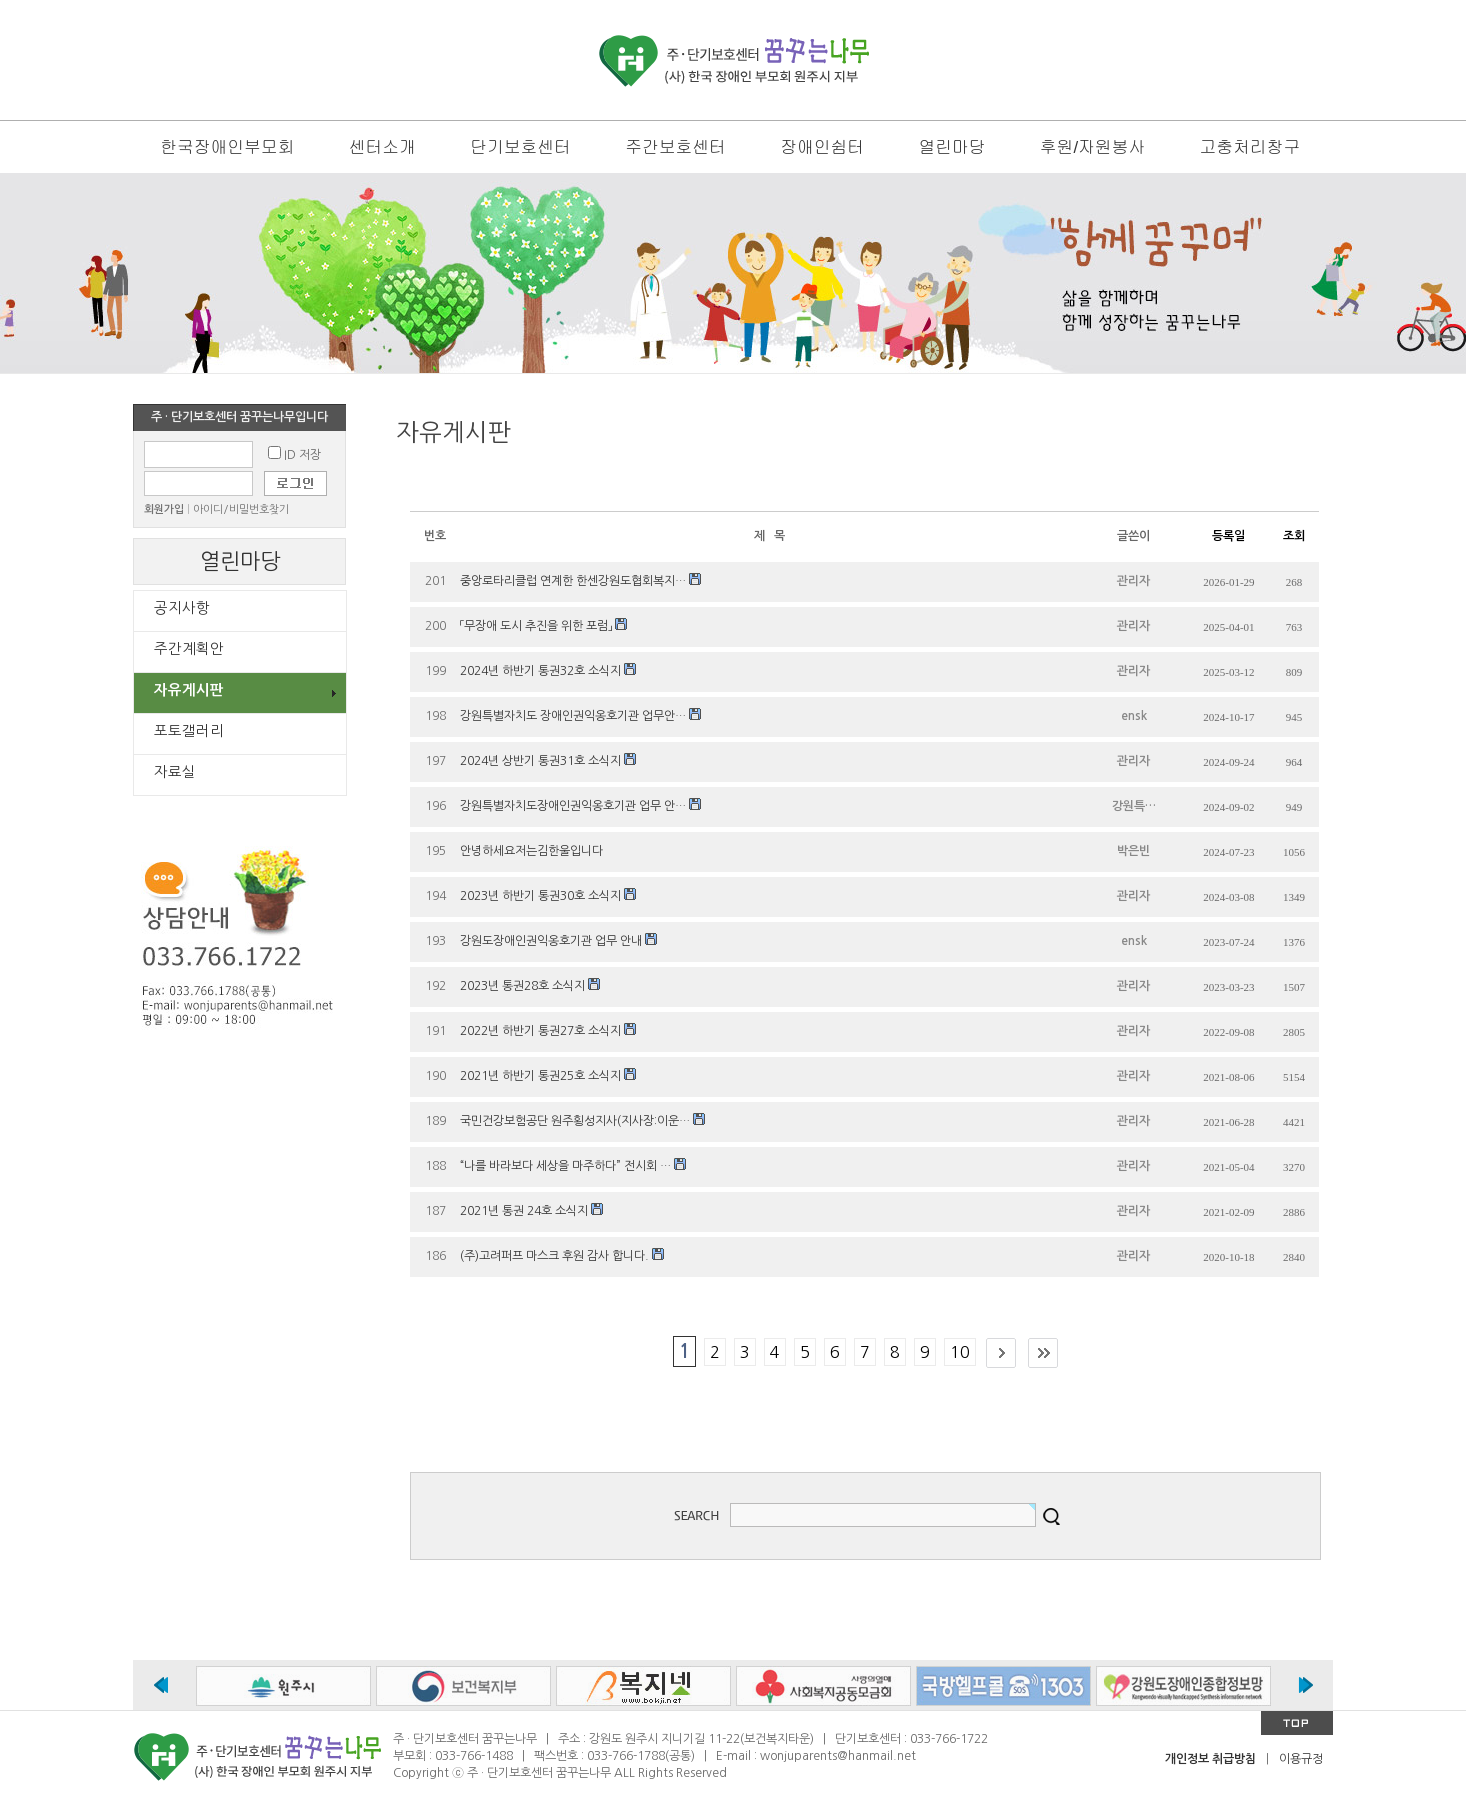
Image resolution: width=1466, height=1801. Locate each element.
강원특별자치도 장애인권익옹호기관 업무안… (573, 716)
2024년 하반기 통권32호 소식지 (540, 671)
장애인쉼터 (822, 147)
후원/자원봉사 (1092, 147)
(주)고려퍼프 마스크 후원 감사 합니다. (554, 1256)
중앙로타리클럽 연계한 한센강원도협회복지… (573, 581)
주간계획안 (189, 649)
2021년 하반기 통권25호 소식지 (540, 1076)
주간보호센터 (675, 147)
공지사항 (182, 608)
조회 (1294, 536)
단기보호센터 (520, 147)
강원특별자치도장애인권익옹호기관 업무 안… (573, 806)
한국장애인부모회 (227, 147)
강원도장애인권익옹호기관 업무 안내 (551, 941)
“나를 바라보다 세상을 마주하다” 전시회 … (565, 1166)
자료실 (175, 772)
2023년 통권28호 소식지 (522, 986)
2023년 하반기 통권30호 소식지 (540, 896)
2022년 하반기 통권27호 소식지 (540, 1031)
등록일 (1228, 536)
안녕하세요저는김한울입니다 (531, 851)
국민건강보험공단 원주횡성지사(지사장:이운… (575, 1121)
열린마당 (951, 147)
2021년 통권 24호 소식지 (524, 1211)
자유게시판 (189, 690)
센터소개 (382, 147)
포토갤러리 (189, 731)
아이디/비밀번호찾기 (241, 509)
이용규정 (1301, 1759)
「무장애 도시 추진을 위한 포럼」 (536, 626)
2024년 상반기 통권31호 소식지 (540, 761)
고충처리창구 (1249, 147)
